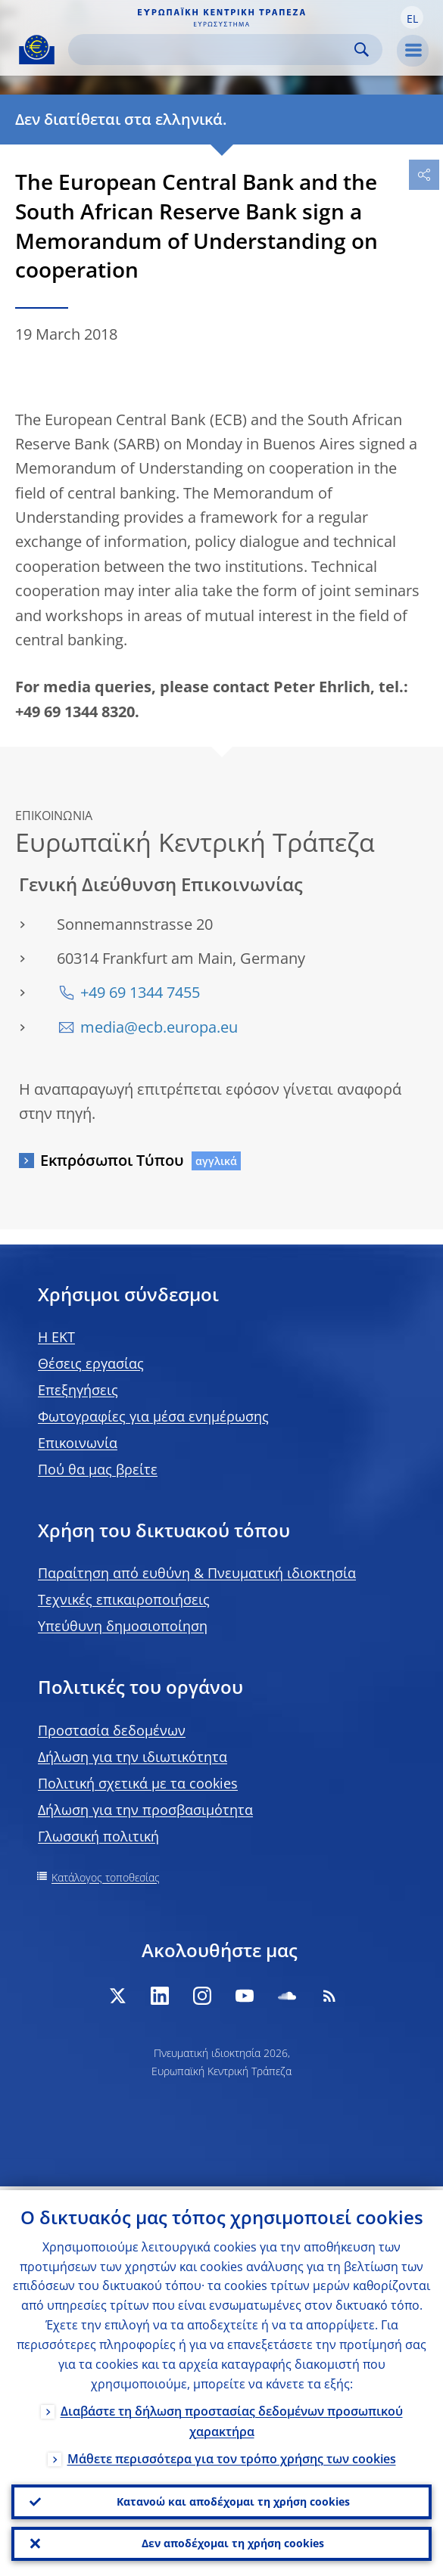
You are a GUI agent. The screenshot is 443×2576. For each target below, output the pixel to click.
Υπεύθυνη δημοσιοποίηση (122, 1626)
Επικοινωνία (77, 1443)
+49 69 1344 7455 (140, 992)
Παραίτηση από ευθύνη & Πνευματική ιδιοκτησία (197, 1573)
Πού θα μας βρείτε (98, 1469)
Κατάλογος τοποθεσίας (105, 1877)
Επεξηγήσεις (78, 1390)
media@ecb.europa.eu (159, 1027)
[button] (412, 17)
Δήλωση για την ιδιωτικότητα (132, 1757)
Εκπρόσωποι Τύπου (112, 1160)
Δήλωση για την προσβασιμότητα (145, 1810)
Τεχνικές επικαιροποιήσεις (124, 1599)
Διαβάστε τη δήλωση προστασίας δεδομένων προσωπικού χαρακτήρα (232, 2416)
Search (361, 49)
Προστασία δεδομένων (112, 1730)
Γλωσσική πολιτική (98, 1836)
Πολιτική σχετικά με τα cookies (138, 1783)
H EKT (56, 1337)
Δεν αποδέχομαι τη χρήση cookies (233, 2542)
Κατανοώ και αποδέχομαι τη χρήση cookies (233, 2498)
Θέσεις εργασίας (91, 1363)
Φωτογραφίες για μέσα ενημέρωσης (153, 1416)
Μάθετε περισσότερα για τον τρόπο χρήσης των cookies (231, 2454)
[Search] (213, 49)
